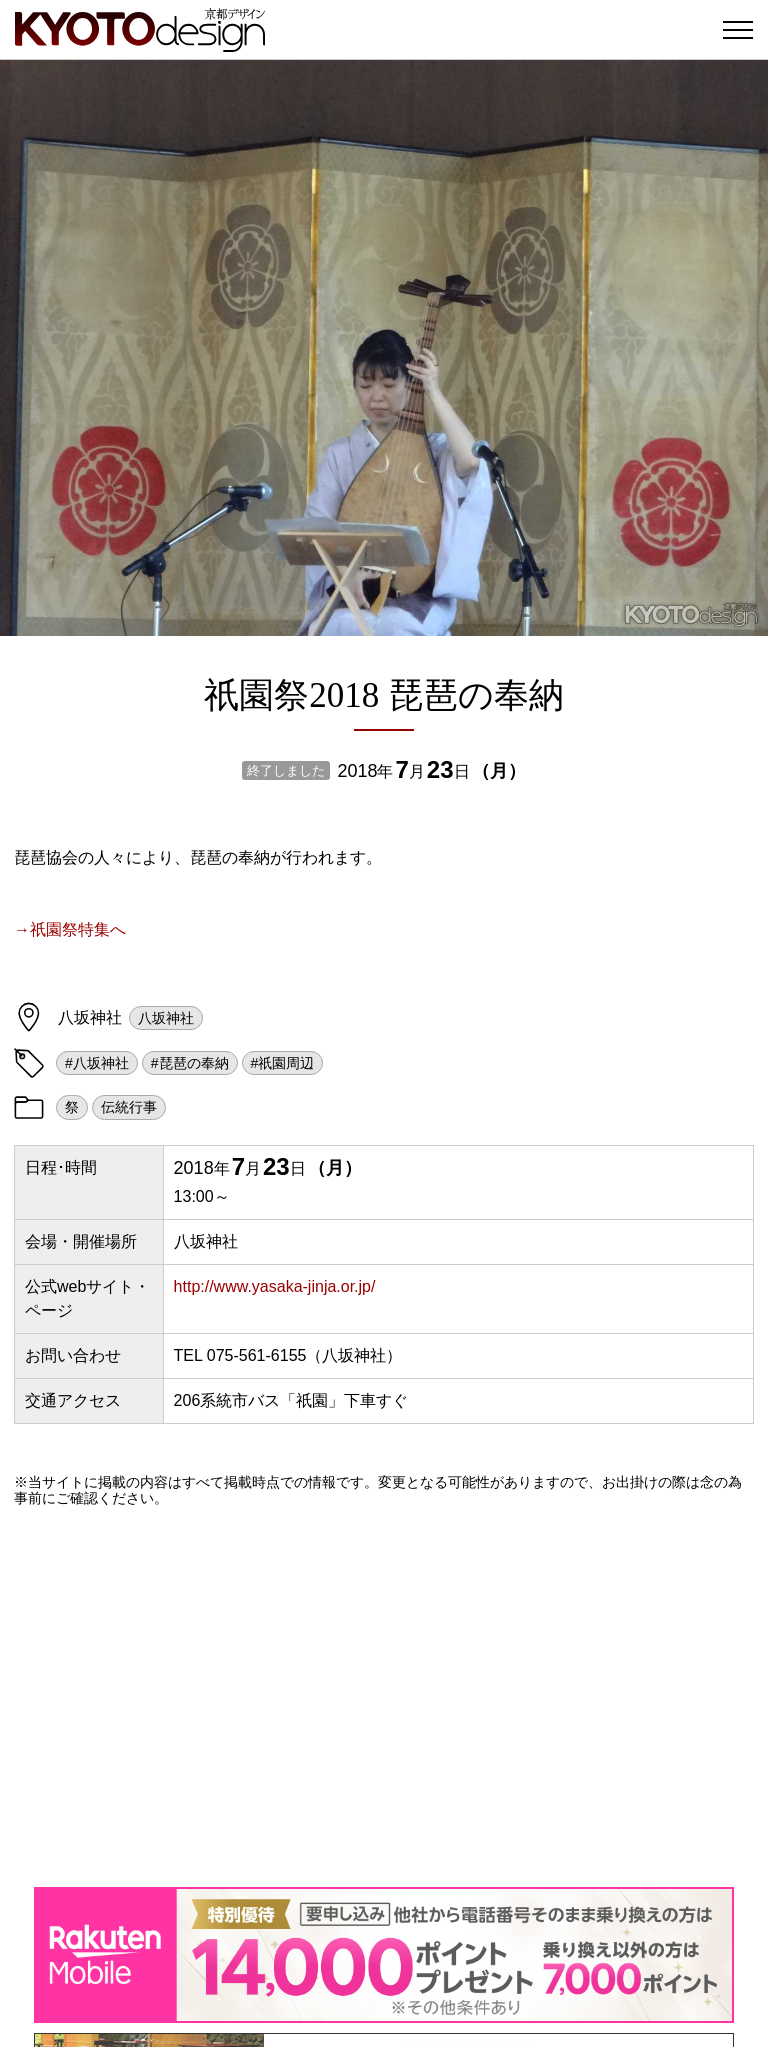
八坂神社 (166, 1018)
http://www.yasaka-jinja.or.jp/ (275, 1286)
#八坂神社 (97, 1063)
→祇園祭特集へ (70, 929)
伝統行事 (129, 1107)
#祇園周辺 (283, 1063)
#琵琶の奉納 (190, 1063)
